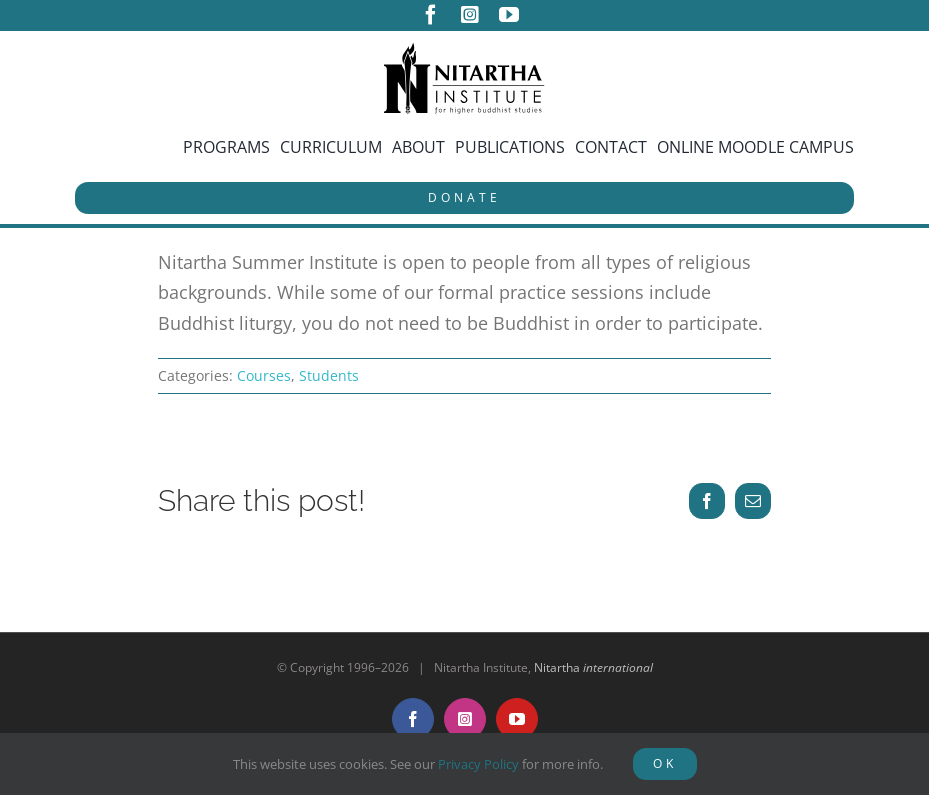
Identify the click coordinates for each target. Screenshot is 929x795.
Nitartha (593, 667)
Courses (264, 375)
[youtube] (509, 15)
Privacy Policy (478, 764)
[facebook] (431, 15)
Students (329, 375)
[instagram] (470, 15)
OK (665, 763)
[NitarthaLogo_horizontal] (465, 50)
